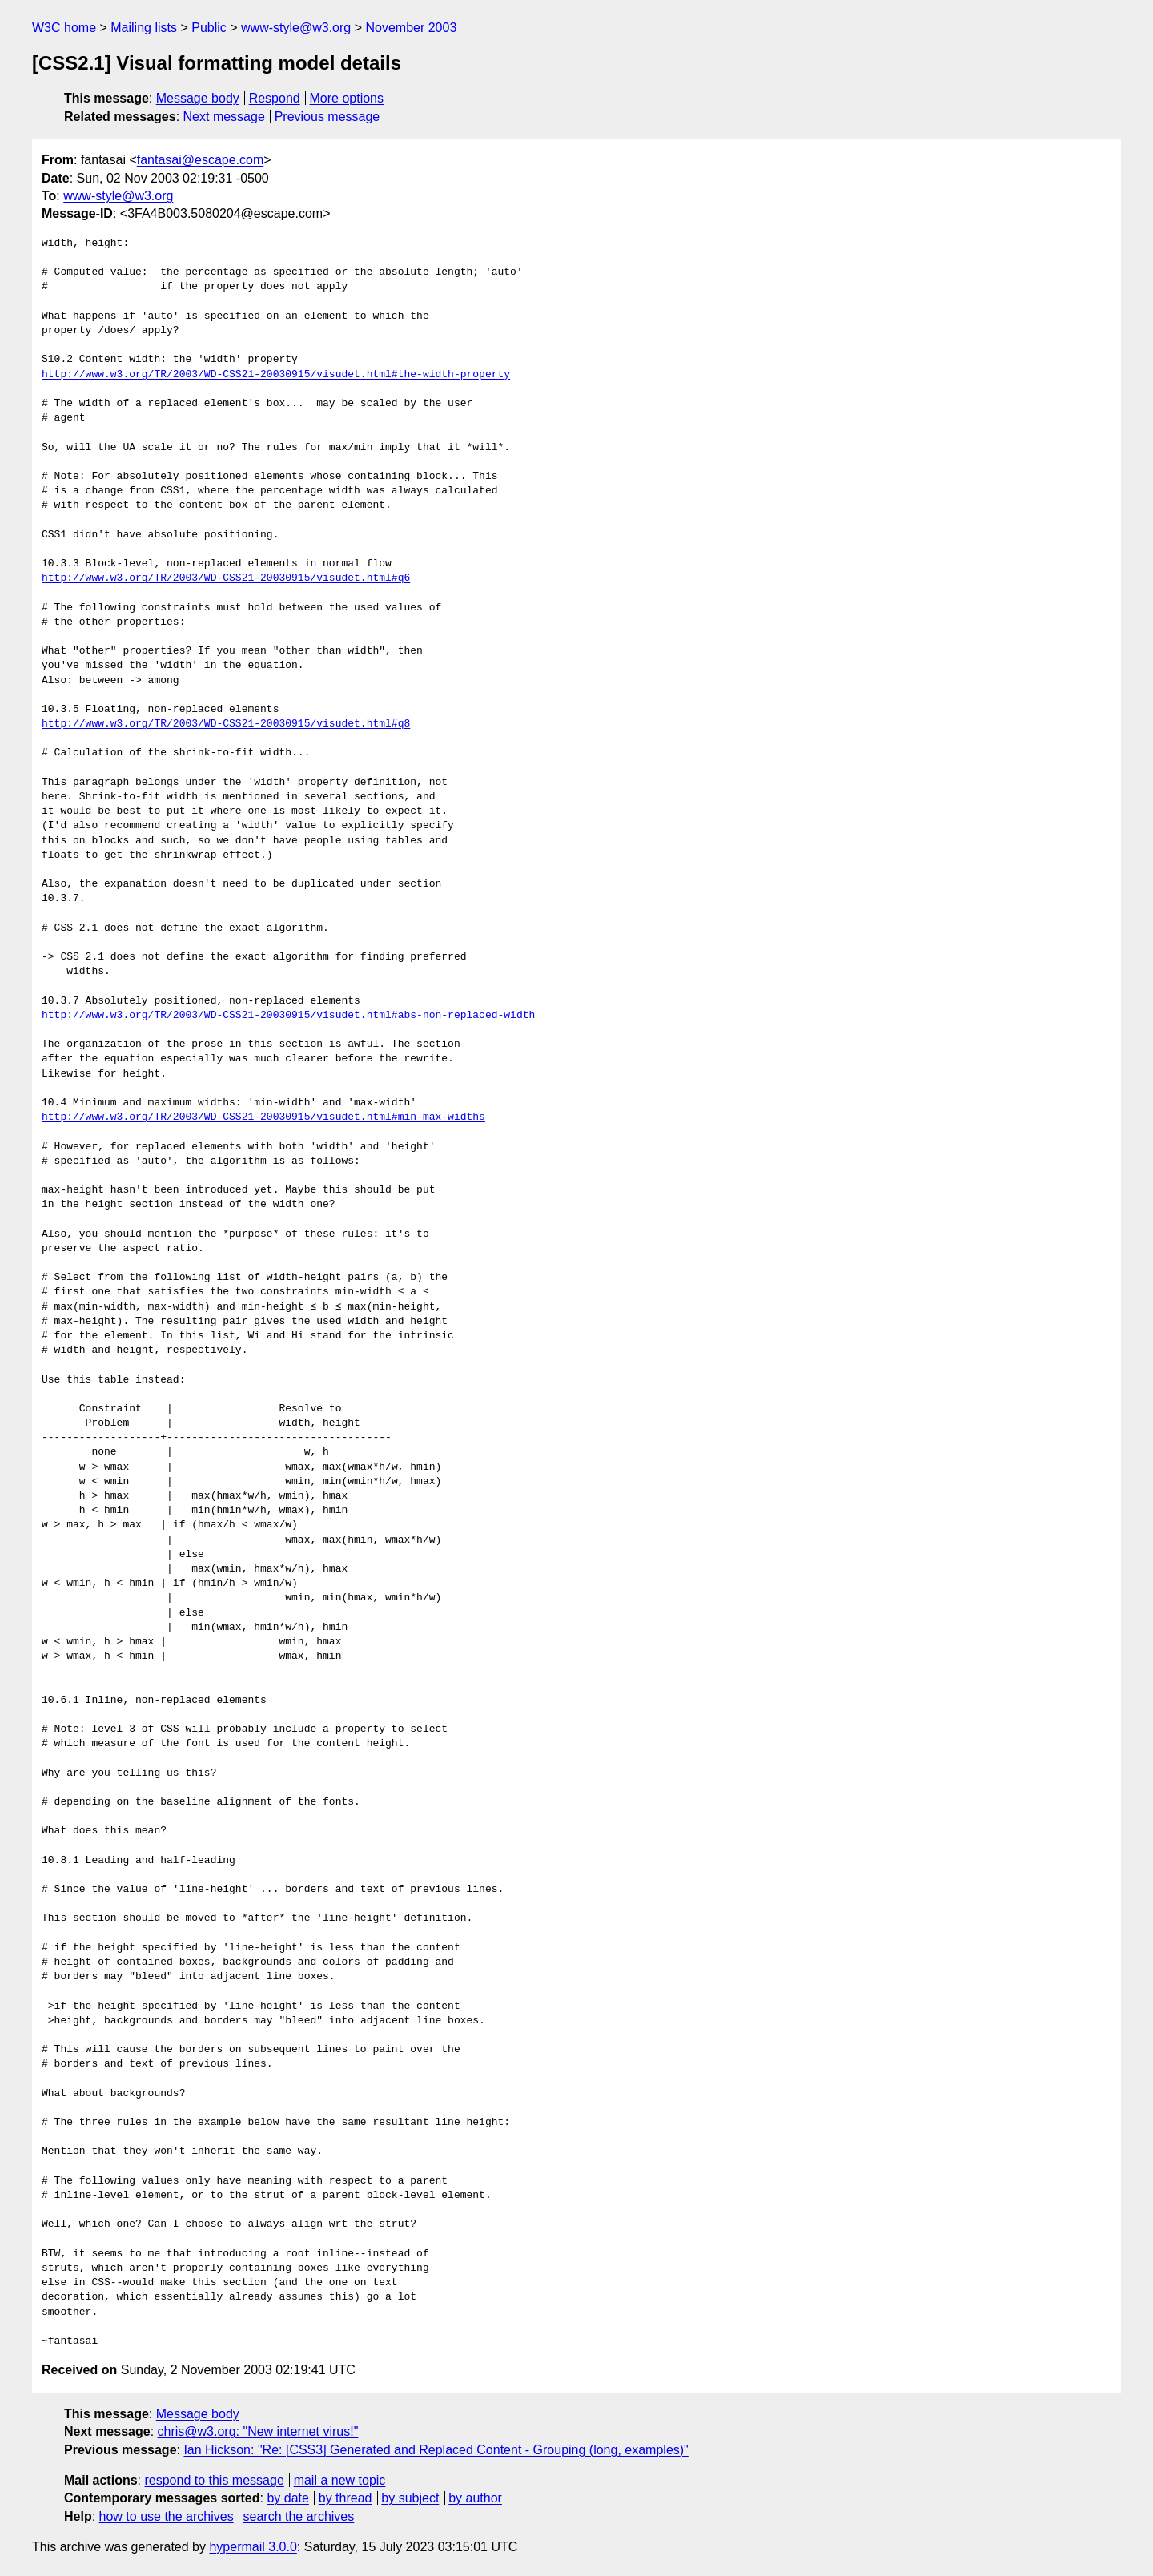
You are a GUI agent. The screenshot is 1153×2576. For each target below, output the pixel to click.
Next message (224, 116)
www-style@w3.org (296, 27)
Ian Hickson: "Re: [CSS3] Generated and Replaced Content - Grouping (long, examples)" (435, 2450)
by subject (410, 2498)
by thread (345, 2498)
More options (347, 98)
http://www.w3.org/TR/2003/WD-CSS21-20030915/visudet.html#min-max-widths (263, 1117)
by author (475, 2498)
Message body (197, 98)
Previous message (327, 116)
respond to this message (213, 2480)
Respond (274, 98)
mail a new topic (340, 2480)
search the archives (299, 2516)
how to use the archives (166, 2516)
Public (209, 27)
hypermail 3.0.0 (252, 2547)
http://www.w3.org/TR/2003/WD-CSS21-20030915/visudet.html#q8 (226, 724)
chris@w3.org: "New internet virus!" (258, 2431)
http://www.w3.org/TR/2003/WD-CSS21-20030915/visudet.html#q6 (226, 578)
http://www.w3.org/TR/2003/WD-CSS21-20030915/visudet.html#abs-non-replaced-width (288, 1015)
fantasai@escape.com (200, 160)
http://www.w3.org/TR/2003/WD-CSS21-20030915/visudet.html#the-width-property (276, 375)
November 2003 (410, 27)
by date (287, 2498)
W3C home (64, 27)
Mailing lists (143, 27)
